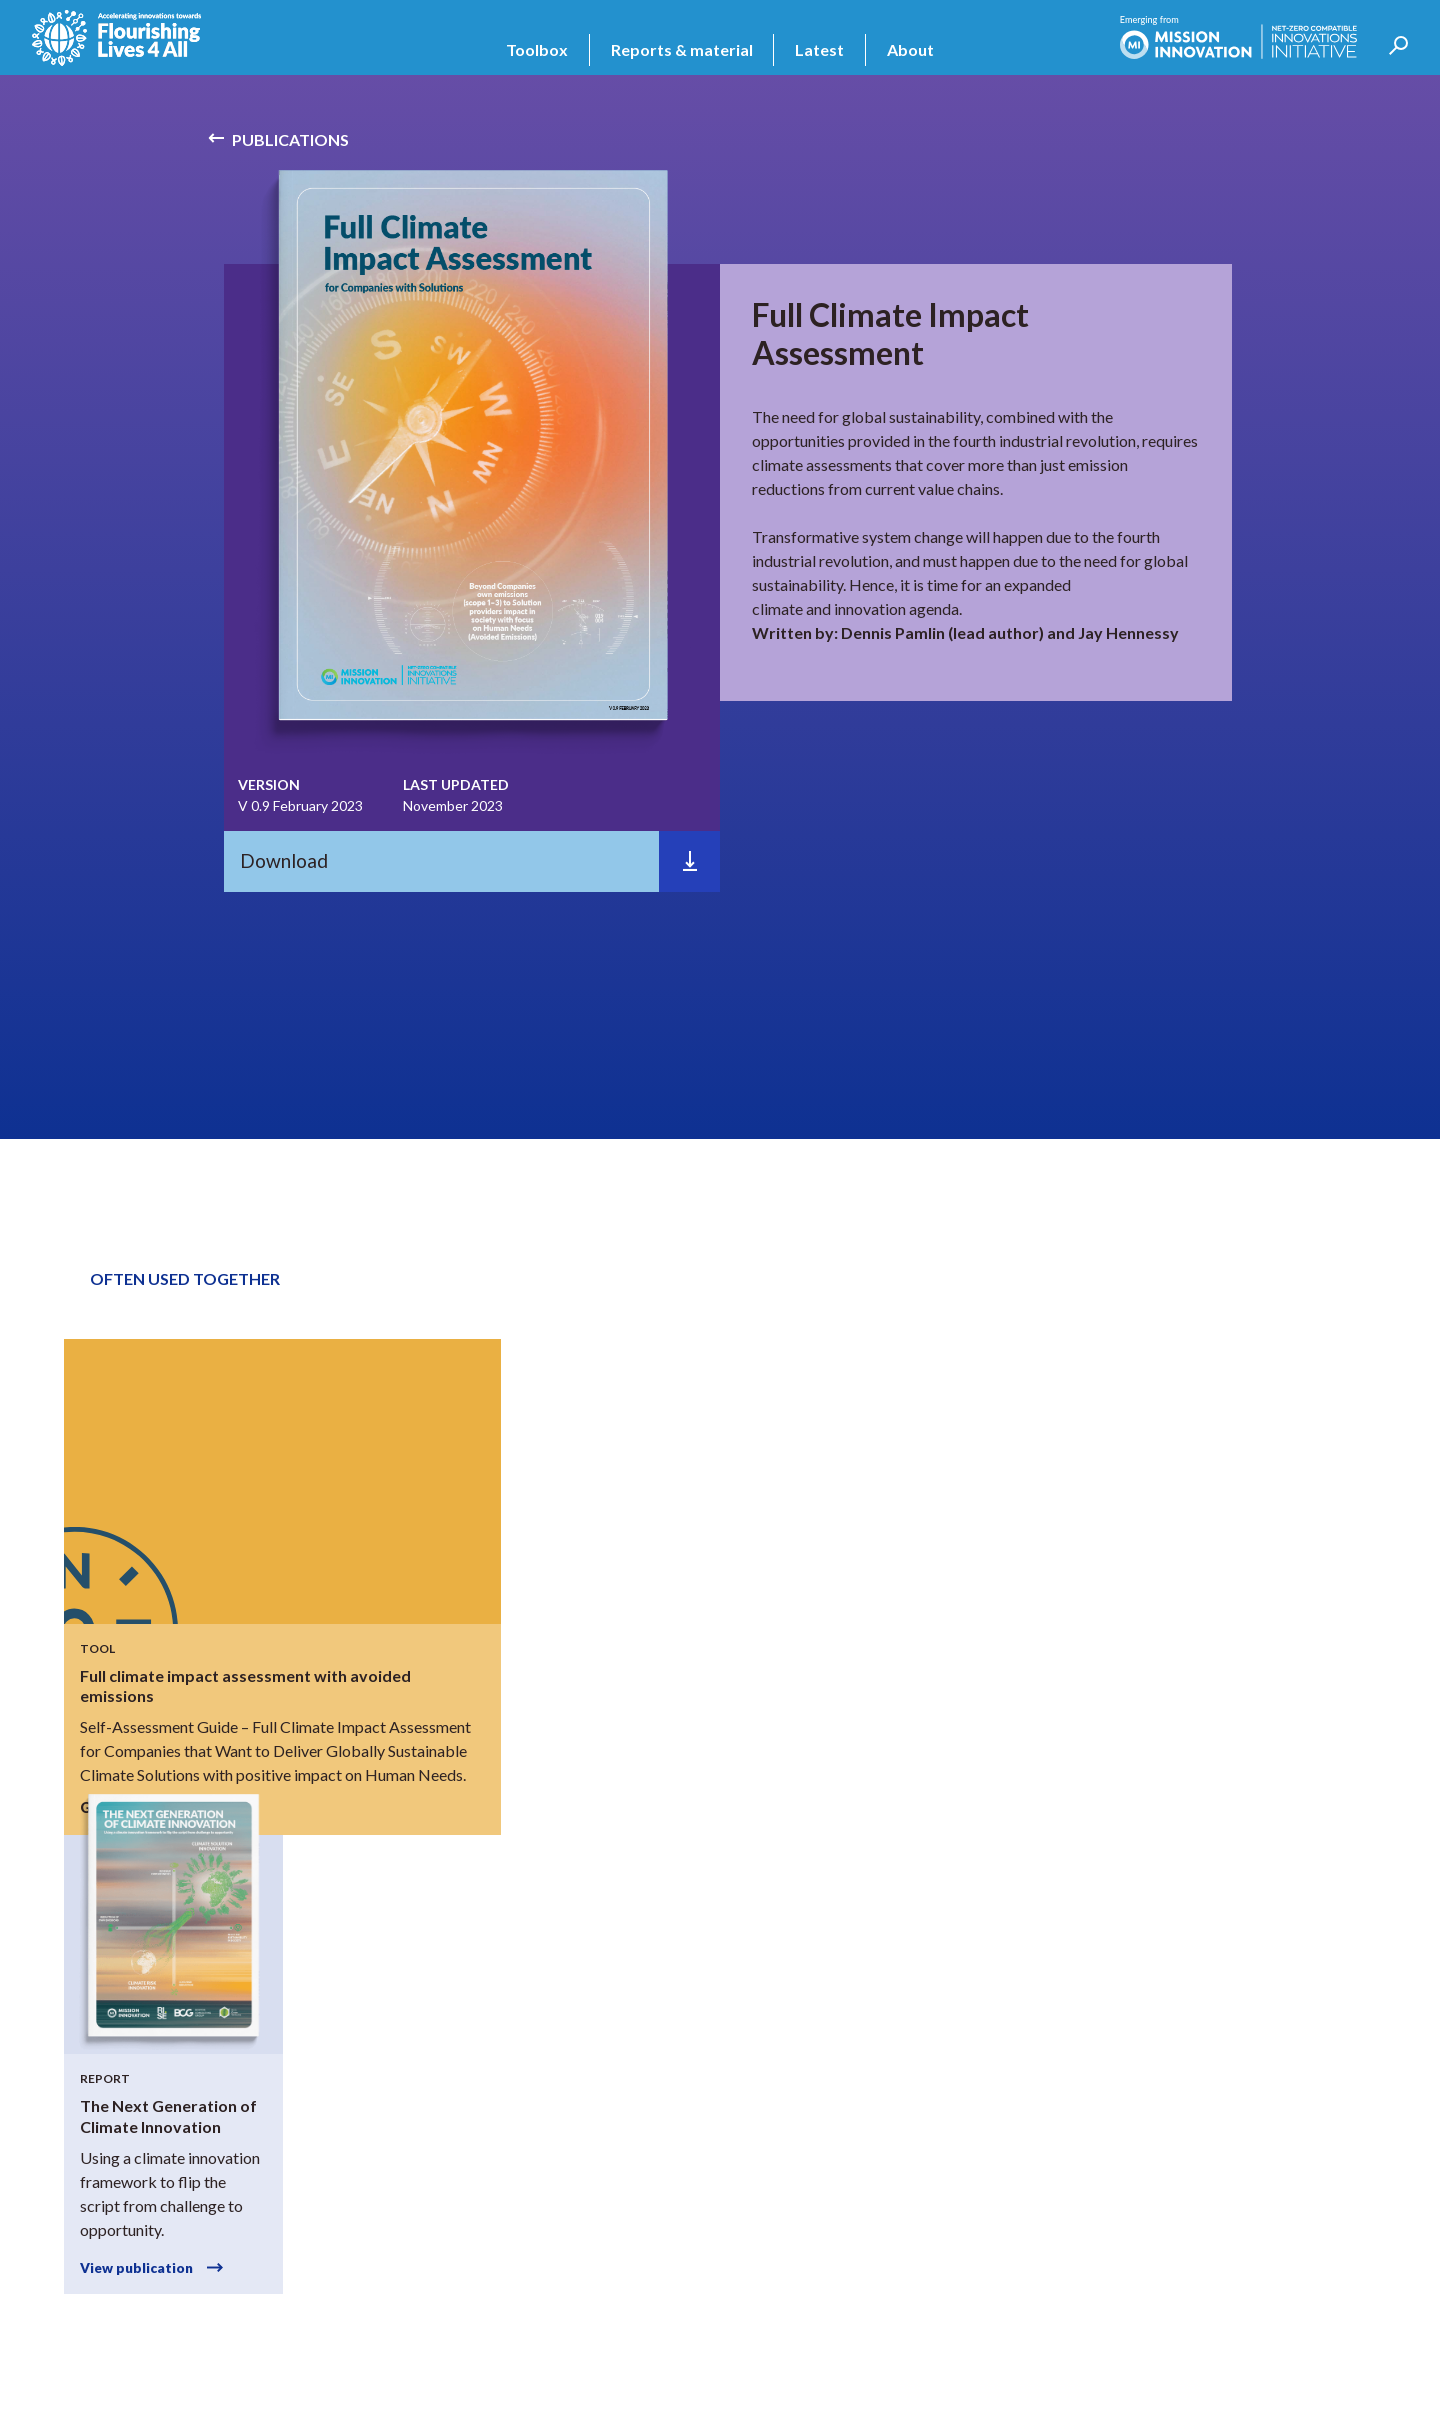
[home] (116, 38)
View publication (136, 2268)
